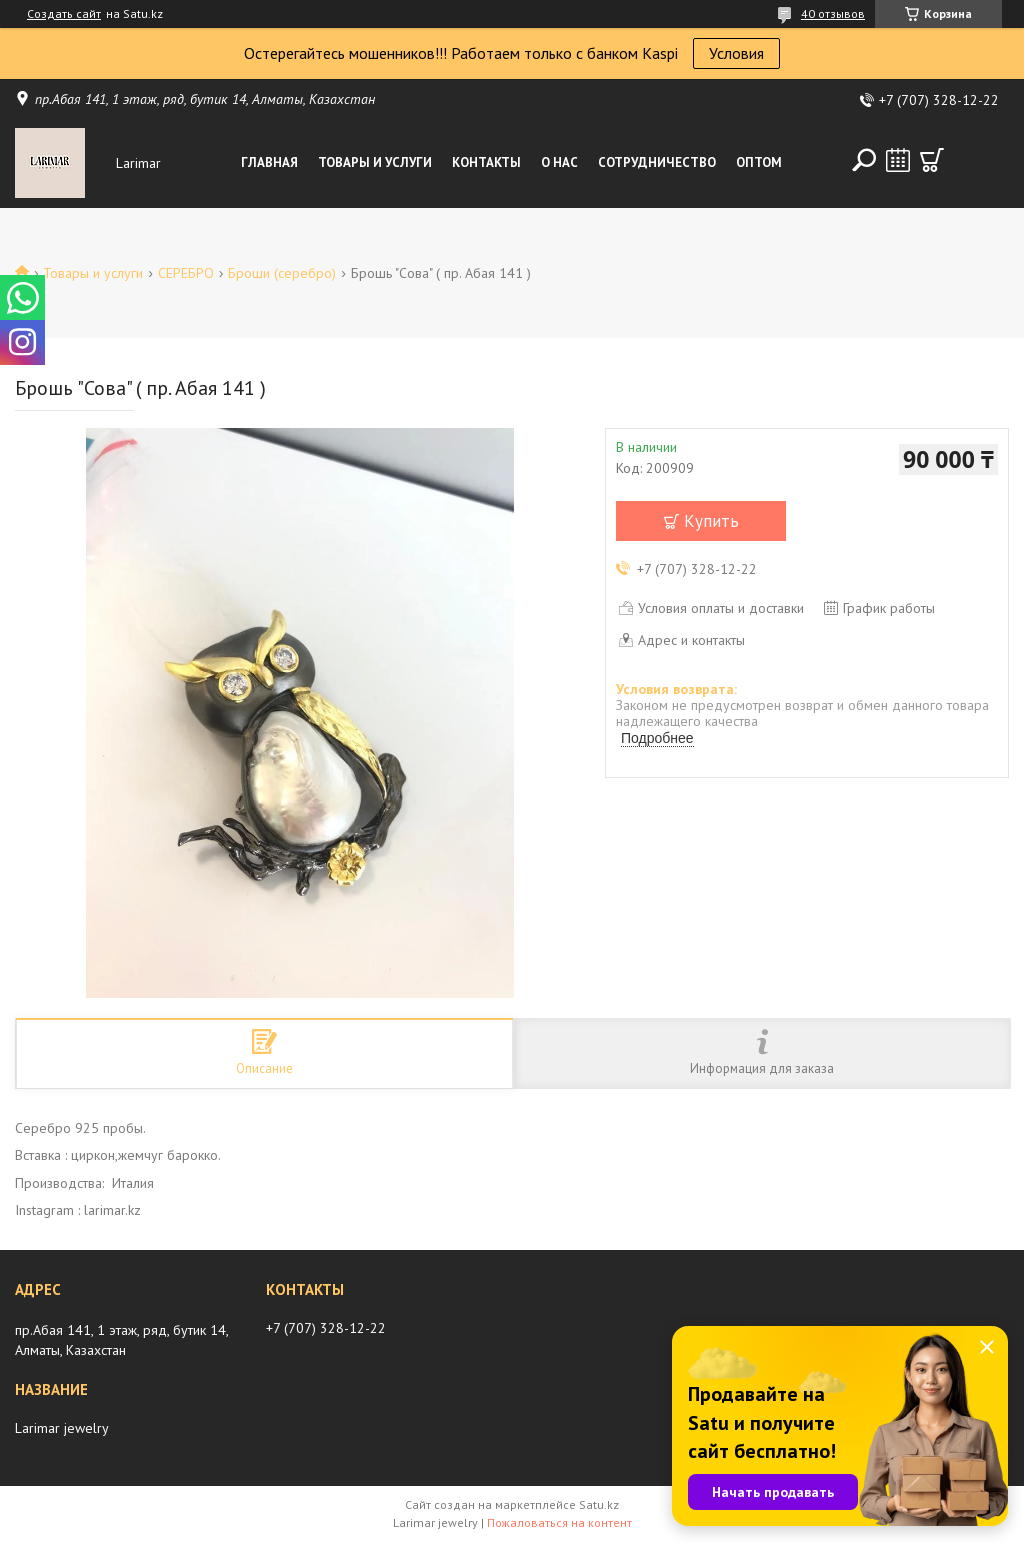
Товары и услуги (375, 162)
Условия (736, 53)
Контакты (486, 162)
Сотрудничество (657, 162)
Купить (711, 521)
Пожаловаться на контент (559, 1522)
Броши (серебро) (282, 273)
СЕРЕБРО (186, 273)
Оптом (759, 162)
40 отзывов (833, 13)
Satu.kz (599, 1504)
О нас (559, 162)
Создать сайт (64, 14)
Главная (269, 162)
